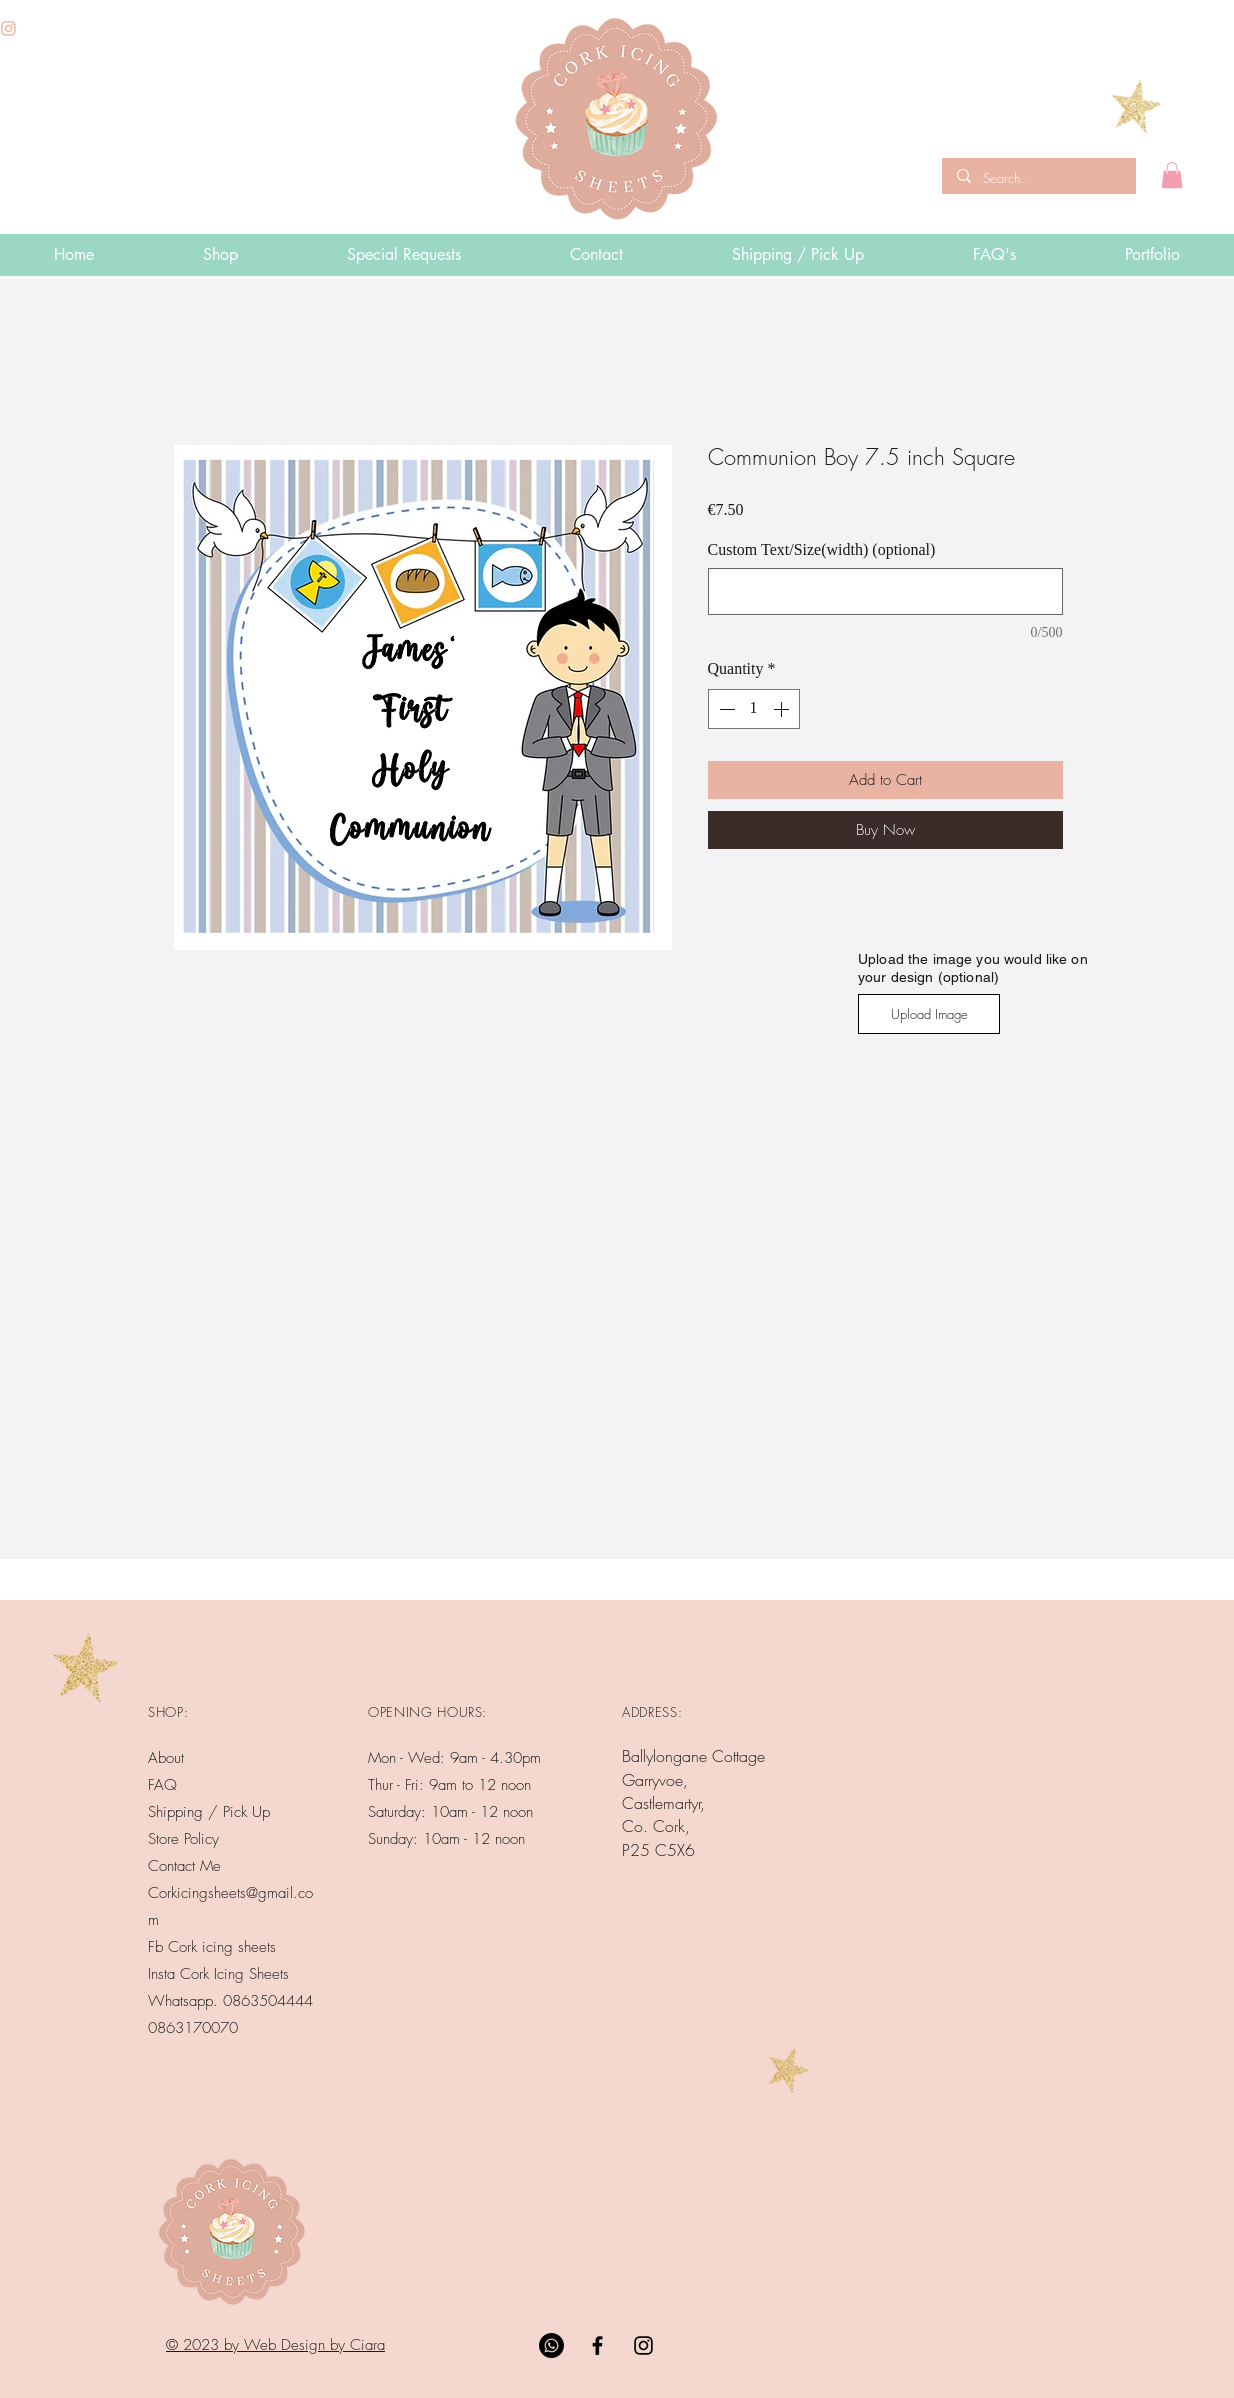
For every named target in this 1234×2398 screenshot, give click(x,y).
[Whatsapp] (551, 2345)
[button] (1172, 175)
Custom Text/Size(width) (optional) (822, 549)
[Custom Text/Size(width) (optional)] (885, 591)
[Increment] (783, 709)
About (166, 1758)
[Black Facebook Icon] (597, 2345)
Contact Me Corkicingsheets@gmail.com (230, 1893)
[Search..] (1037, 178)
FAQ (162, 1785)
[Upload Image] (929, 1014)
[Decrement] (725, 709)
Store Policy (183, 1839)
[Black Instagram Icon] (643, 2345)
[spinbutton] (754, 709)
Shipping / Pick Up (211, 1812)
